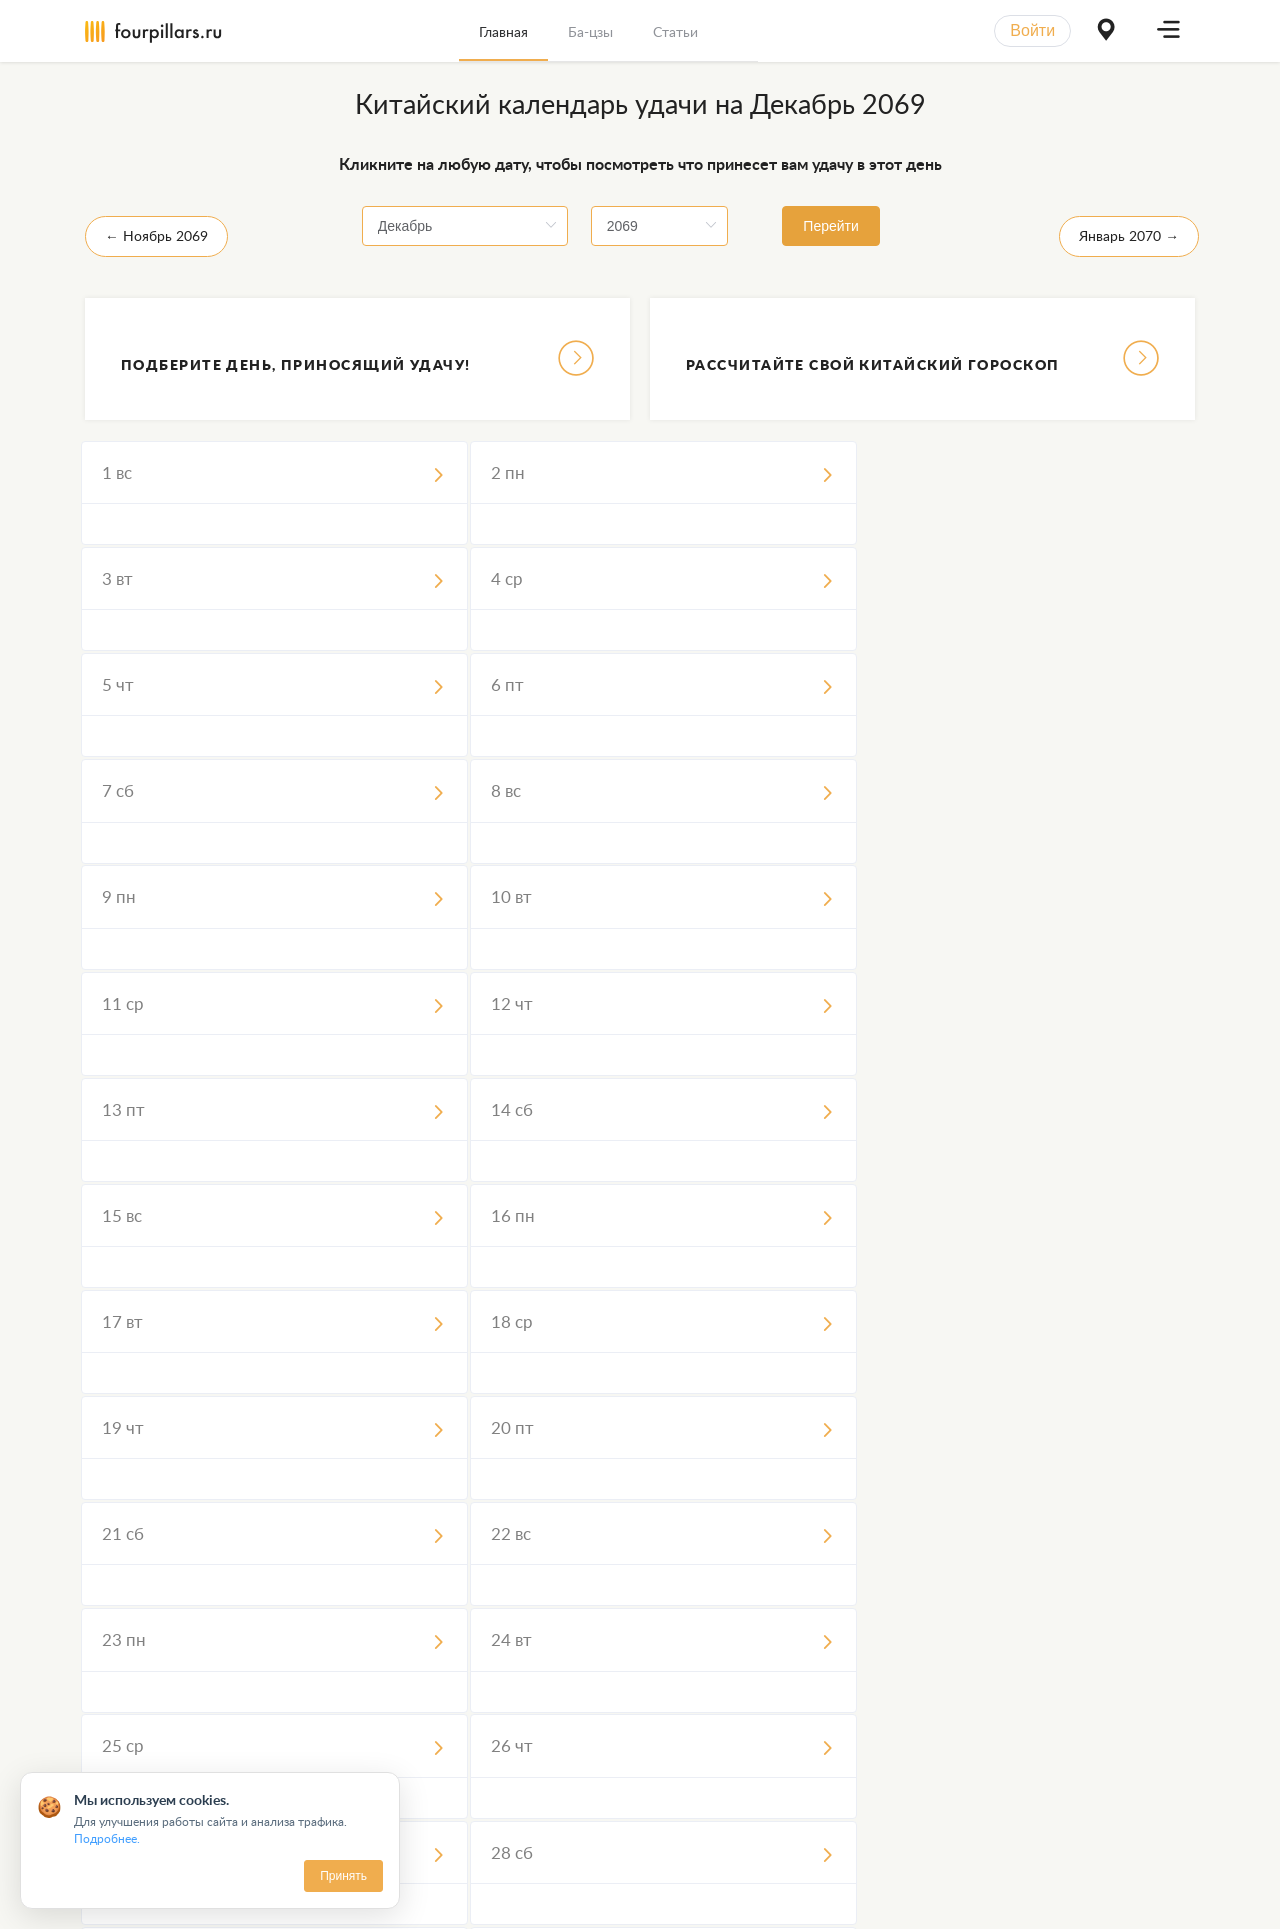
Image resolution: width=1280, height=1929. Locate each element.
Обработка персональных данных (713, 1897)
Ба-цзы (590, 31)
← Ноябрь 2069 (156, 235)
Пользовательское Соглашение (484, 1897)
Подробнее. (107, 1838)
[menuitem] (503, 31)
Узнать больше (922, 1773)
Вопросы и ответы (902, 1897)
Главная (503, 31)
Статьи (675, 31)
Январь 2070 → (1129, 235)
